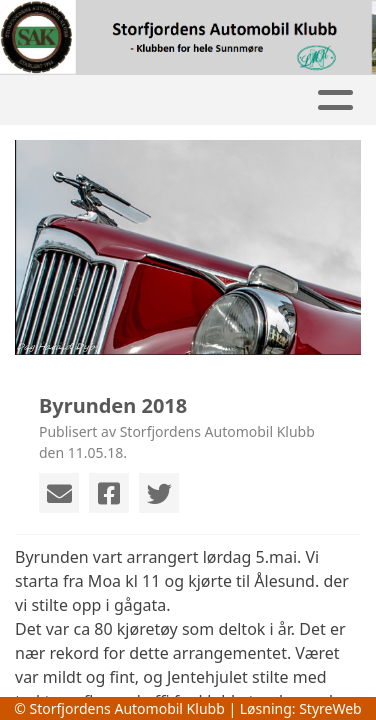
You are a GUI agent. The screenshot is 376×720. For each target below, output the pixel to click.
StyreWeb (330, 708)
